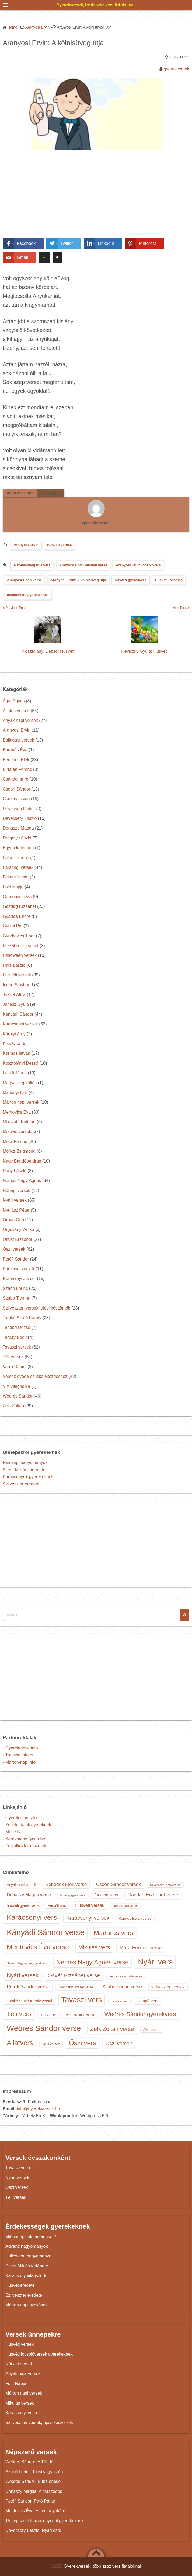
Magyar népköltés (20, 1083)
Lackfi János (15, 1073)
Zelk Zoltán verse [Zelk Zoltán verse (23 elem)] (112, 2029)
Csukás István (16, 798)
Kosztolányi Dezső (20, 1063)
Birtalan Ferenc (17, 769)
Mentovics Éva (17, 1112)
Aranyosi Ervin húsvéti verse (83, 565)
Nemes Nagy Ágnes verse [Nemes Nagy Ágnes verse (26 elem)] (92, 1962)
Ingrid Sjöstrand (18, 985)
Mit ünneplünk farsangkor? (30, 2236)
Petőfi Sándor (16, 1259)
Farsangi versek (18, 867)
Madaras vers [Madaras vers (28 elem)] (113, 1932)
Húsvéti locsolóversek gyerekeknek (39, 2354)
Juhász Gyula (16, 1004)
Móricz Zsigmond (19, 1151)
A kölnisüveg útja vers (32, 565)
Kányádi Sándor (18, 1014)
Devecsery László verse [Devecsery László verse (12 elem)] (165, 1884)
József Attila (14, 994)
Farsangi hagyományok (25, 1462)
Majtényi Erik (15, 1092)
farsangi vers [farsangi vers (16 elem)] (106, 1895)
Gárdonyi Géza (17, 896)
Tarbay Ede (14, 1337)
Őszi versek (14, 1249)
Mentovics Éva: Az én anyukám (35, 2510)
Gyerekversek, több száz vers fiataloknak (96, 5)
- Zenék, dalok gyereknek (27, 1824)
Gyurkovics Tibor (19, 936)
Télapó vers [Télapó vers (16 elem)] (147, 2001)
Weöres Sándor (18, 1396)
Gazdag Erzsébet (19, 906)
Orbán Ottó (13, 1220)
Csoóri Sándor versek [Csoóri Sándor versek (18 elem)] (118, 1884)
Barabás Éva (15, 749)
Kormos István (16, 1053)
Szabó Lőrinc (15, 1288)
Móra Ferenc (15, 1141)
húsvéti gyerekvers (130, 580)
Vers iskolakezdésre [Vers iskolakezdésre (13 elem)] (80, 2015)
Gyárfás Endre (16, 916)
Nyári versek (15, 1200)
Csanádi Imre (15, 779)
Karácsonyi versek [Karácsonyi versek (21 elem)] (87, 1918)
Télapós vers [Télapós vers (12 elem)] (119, 2001)
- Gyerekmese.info (20, 1748)
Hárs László (14, 965)
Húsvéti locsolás (169, 580)
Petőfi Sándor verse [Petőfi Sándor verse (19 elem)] (28, 1986)
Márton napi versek (21, 1102)
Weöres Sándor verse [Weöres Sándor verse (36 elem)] (44, 2028)
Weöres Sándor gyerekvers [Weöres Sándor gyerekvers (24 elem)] (140, 2014)
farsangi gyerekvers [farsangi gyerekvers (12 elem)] (72, 1895)
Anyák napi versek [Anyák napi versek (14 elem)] (21, 1885)
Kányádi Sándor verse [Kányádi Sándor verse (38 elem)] (46, 1932)
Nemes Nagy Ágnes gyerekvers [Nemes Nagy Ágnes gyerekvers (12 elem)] (27, 1963)
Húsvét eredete (20, 2285)
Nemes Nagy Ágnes (22, 1180)
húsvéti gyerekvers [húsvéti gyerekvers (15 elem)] (23, 1905)
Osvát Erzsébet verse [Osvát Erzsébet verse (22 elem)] (74, 1975)
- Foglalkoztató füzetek (24, 1846)
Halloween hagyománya (28, 2256)
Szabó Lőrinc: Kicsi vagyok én (34, 2471)
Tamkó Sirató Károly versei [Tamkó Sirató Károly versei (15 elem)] (29, 2001)
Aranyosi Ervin (26, 545)
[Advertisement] (96, 198)
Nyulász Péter (16, 1210)
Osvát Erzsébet (17, 1239)
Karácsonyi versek (20, 1024)
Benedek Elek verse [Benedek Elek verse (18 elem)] (66, 1884)
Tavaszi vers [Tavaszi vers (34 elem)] (81, 2000)
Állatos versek (16, 710)
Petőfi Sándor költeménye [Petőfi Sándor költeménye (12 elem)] (125, 1976)
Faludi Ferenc (16, 857)
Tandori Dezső (16, 1327)
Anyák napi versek (20, 720)
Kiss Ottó (11, 1043)
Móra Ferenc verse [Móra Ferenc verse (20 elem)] (140, 1947)
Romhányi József (19, 1278)
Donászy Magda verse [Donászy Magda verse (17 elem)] (29, 1894)
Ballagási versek (18, 740)
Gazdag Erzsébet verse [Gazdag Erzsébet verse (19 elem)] (152, 1894)
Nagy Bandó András (22, 1161)
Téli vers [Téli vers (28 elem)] (19, 2013)
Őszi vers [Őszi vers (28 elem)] (82, 2042)
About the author (20, 493)
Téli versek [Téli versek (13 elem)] (49, 2015)
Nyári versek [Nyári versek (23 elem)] (23, 1975)
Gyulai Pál (12, 926)
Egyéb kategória (18, 847)
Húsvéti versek (59, 545)
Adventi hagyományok (26, 2246)
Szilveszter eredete (21, 1484)
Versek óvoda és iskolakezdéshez (35, 1376)
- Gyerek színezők (20, 1817)
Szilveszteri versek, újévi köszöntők (36, 1308)
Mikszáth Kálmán (19, 1122)
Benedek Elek (16, 759)
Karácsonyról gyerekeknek (28, 1476)
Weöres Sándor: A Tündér (30, 2461)
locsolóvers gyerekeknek (28, 595)
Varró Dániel (14, 1366)
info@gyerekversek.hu (38, 2108)
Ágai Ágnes (14, 700)
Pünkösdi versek (18, 1268)
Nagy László (14, 1171)
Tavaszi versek (17, 1347)
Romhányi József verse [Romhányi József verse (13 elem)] (76, 1987)
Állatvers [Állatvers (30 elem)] (20, 2042)
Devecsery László (20, 818)
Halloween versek (20, 955)
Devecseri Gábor (19, 808)
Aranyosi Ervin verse (24, 580)
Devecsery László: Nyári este (33, 2530)
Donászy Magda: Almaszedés (33, 2491)
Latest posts (51, 493)
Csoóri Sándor (16, 789)
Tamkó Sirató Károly (22, 1317)
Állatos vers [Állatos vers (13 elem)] (151, 2030)
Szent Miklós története (24, 1469)
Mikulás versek (17, 1131)
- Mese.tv (11, 1831)
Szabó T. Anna (16, 1298)
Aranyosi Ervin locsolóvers (138, 565)
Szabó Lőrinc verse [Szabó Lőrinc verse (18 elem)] (122, 1986)
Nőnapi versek (16, 1190)
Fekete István (16, 877)
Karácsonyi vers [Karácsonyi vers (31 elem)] (32, 1917)
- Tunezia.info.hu (18, 1755)
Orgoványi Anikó (18, 1229)
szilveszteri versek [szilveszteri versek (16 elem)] (168, 1987)
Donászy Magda (18, 828)
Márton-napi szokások (26, 2305)
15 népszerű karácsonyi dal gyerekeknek (44, 2520)
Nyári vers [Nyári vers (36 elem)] (155, 1961)
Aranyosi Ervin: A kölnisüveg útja (78, 580)
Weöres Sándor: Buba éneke (33, 2481)
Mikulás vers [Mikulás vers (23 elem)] (94, 1947)
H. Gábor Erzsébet (21, 945)
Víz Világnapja (16, 1386)
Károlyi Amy (14, 1034)
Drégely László (17, 838)
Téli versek (13, 1356)
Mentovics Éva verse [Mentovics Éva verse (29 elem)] (38, 1947)
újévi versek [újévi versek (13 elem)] (51, 2044)
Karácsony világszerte (26, 2275)
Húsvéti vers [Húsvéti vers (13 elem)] (57, 1906)
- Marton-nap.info (19, 1762)
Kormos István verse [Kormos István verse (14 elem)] (135, 1919)
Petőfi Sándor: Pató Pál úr (30, 2501)
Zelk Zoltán (13, 1405)
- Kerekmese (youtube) (25, 1839)
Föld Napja (13, 887)
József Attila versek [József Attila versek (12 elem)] (126, 1905)
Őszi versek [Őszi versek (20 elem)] (119, 2043)
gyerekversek (176, 69)
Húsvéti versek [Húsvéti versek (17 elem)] (89, 1905)
